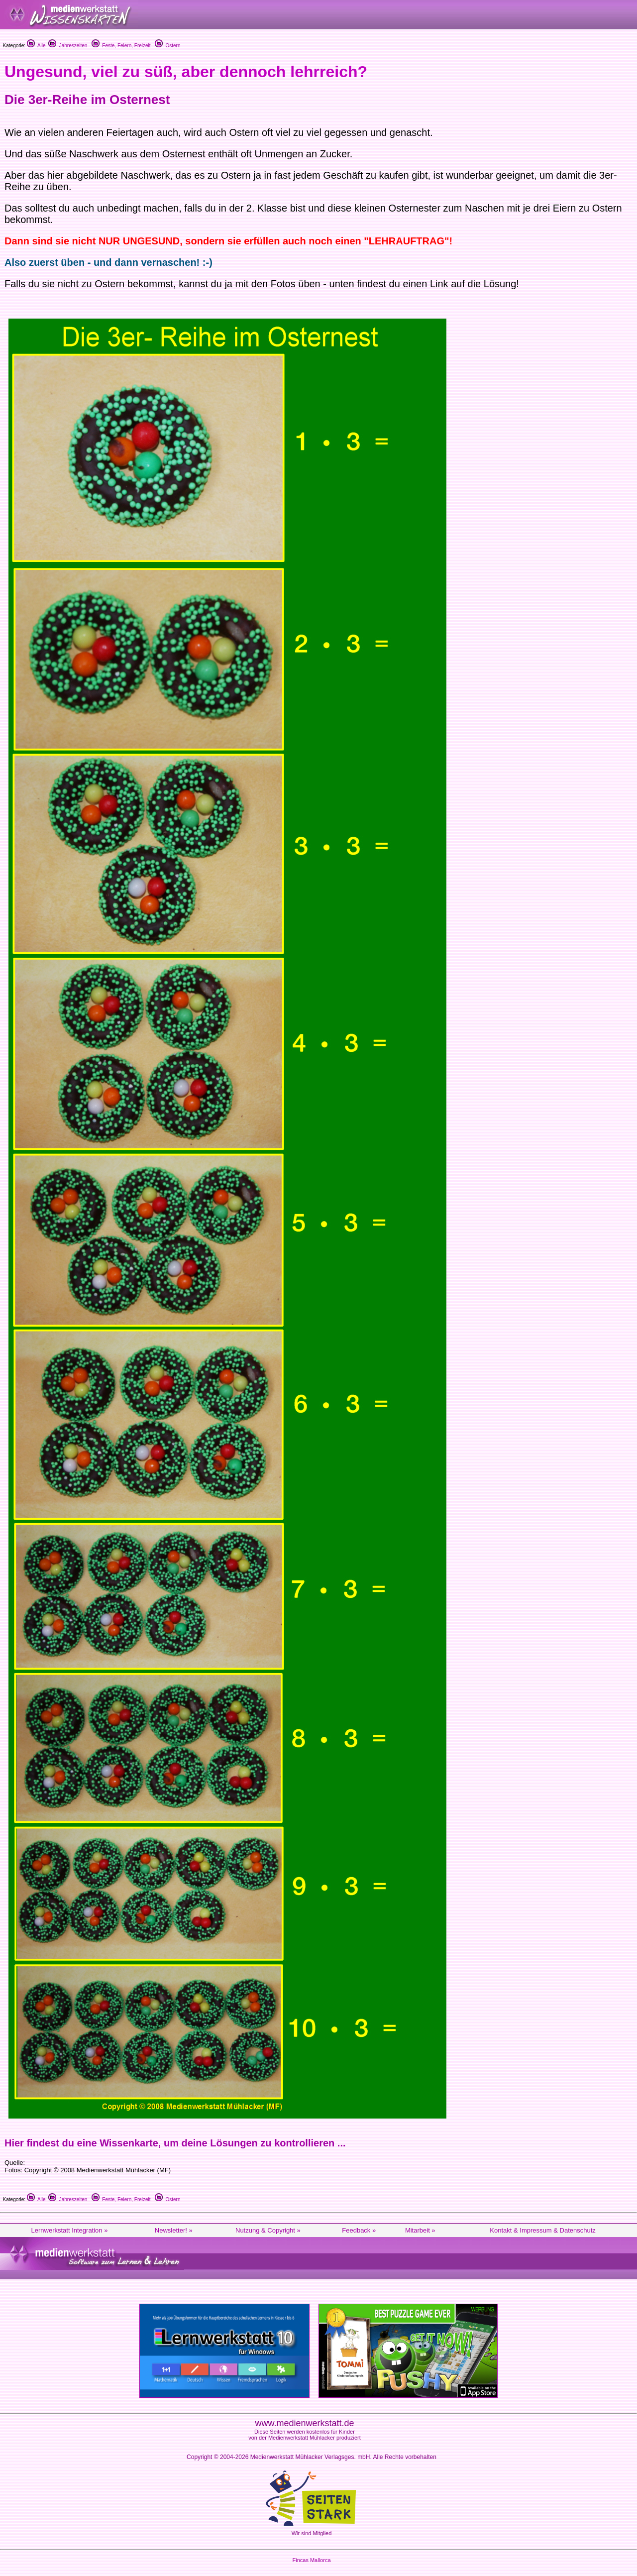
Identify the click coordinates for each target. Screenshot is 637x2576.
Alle (36, 45)
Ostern (168, 45)
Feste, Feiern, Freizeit (121, 45)
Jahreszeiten (67, 45)
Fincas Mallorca (311, 2560)
